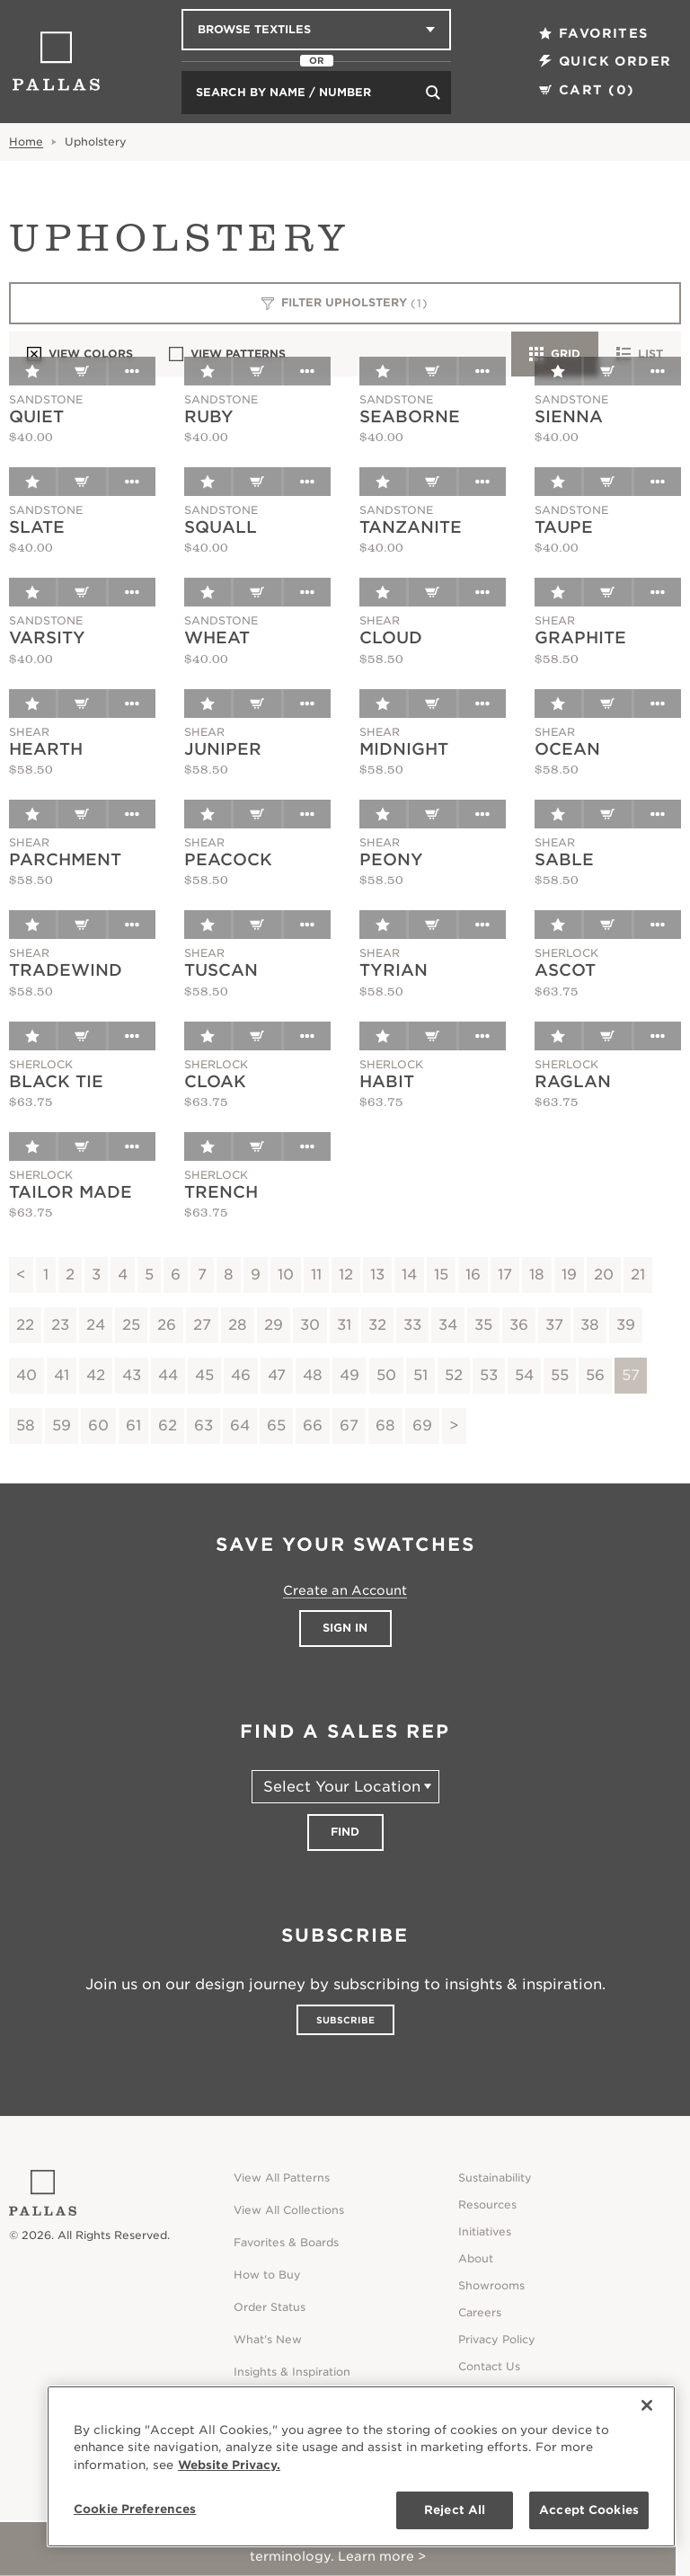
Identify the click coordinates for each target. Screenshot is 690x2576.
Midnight (403, 748)
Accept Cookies (589, 2510)
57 (631, 1375)
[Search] (433, 92)
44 (168, 1375)
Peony (391, 859)
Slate (37, 527)
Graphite (580, 637)
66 (313, 1425)
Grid (554, 354)
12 (346, 1274)
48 (313, 1375)
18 (536, 1274)
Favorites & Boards (286, 2242)
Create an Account (345, 1590)
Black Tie (56, 1081)
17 (505, 1274)
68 (385, 1425)
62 (167, 1425)
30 (310, 1324)
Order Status (269, 2307)
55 (560, 1375)
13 (377, 1274)
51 (420, 1375)
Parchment (65, 859)
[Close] (647, 2405)
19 (569, 1274)
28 (237, 1324)
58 (25, 1425)
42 (95, 1375)
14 (409, 1274)
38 (589, 1324)
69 (422, 1425)
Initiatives (484, 2231)
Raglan (573, 1081)
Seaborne (409, 416)
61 (133, 1425)
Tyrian (393, 969)
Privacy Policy (496, 2339)
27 (202, 1324)
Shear (379, 620)
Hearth (46, 748)
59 (61, 1425)
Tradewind (65, 969)
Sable (564, 859)
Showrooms (491, 2285)
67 (349, 1425)
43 (131, 1375)
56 (595, 1375)
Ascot (565, 969)
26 (166, 1324)
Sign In (345, 1627)
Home (26, 141)
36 (518, 1324)
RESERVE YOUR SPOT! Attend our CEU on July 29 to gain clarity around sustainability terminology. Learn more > (338, 2548)
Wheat (217, 637)
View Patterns (227, 354)
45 (204, 1375)
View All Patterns (282, 2177)
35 (483, 1324)
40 (26, 1375)
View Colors (80, 354)
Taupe (564, 527)
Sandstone (46, 399)
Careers (479, 2312)
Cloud (390, 637)
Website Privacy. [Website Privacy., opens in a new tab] (229, 2465)
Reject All (454, 2510)
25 (131, 1324)
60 (98, 1425)
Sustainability (495, 2177)
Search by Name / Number (283, 92)
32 (377, 1324)
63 (203, 1425)
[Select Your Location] (345, 1786)
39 (625, 1324)
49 (349, 1375)
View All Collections (289, 2210)
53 (489, 1375)
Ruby (209, 416)
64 (240, 1425)
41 (61, 1375)
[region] (361, 2466)
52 (454, 1375)
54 (524, 1375)
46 (241, 1375)
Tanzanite (410, 527)
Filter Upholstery (345, 304)
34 (447, 1324)
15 (441, 1274)
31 (344, 1324)
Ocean (567, 748)
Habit (386, 1081)
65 (276, 1425)
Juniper (222, 748)
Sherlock (566, 953)
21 (638, 1274)
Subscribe (345, 2019)
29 (273, 1324)
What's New (268, 2339)
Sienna (569, 416)
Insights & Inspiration (292, 2371)
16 (473, 1274)
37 (554, 1324)
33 (412, 1324)
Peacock (228, 859)
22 (25, 1324)
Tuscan (221, 969)
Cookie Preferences (135, 2509)
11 (316, 1274)
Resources (487, 2204)
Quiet (36, 416)
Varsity (47, 637)
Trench (221, 1191)
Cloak (215, 1081)
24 (95, 1324)
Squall (220, 527)
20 (604, 1274)
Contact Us (489, 2366)
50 (386, 1375)
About (475, 2258)
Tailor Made (70, 1191)
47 (277, 1375)
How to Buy (267, 2274)
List (639, 354)
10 (286, 1274)
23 (60, 1324)
